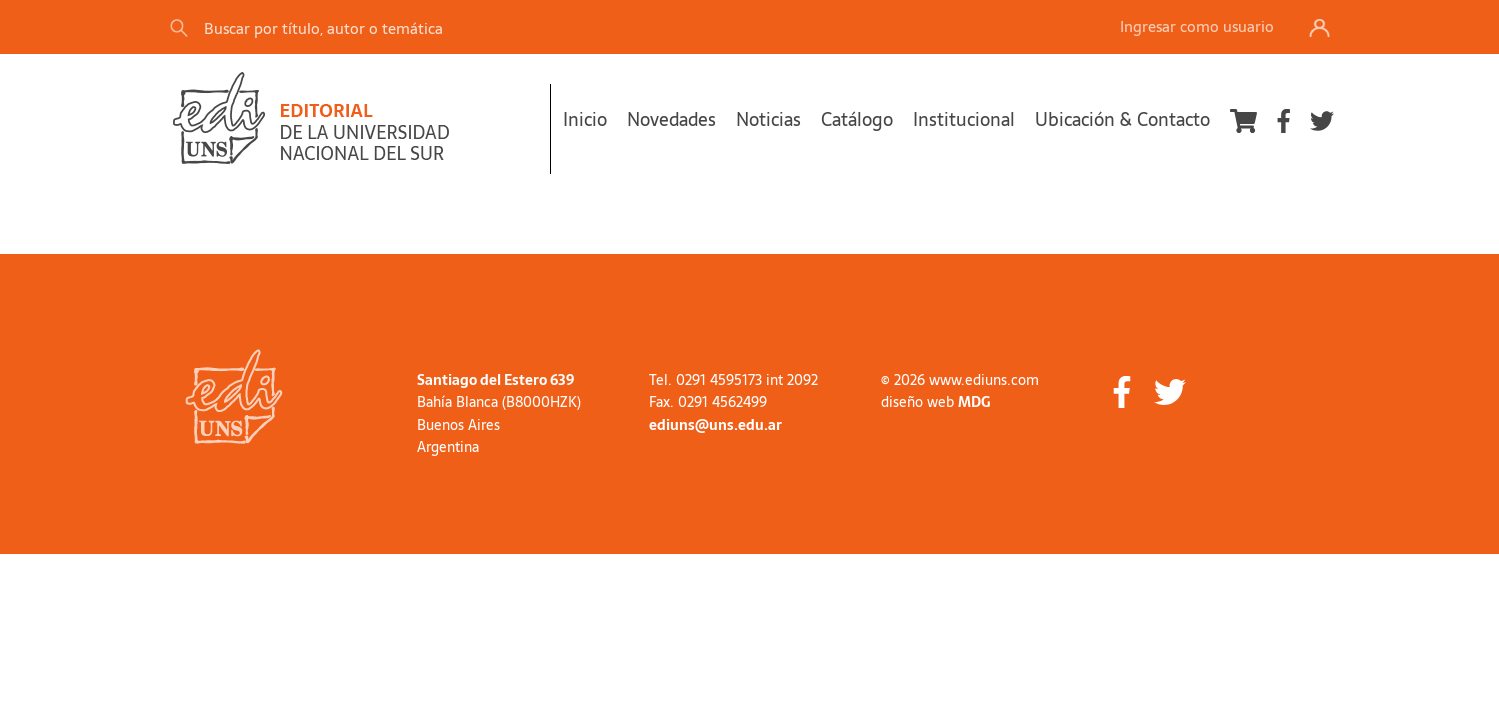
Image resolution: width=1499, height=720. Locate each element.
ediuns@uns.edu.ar (715, 425)
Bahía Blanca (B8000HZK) (499, 402)
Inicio (585, 119)
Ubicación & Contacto (1122, 119)
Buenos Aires (458, 425)
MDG (974, 402)
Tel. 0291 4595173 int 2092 (733, 380)
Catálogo (857, 119)
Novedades (671, 119)
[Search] (449, 27)
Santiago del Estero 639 (495, 380)
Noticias (768, 119)
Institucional (964, 119)
